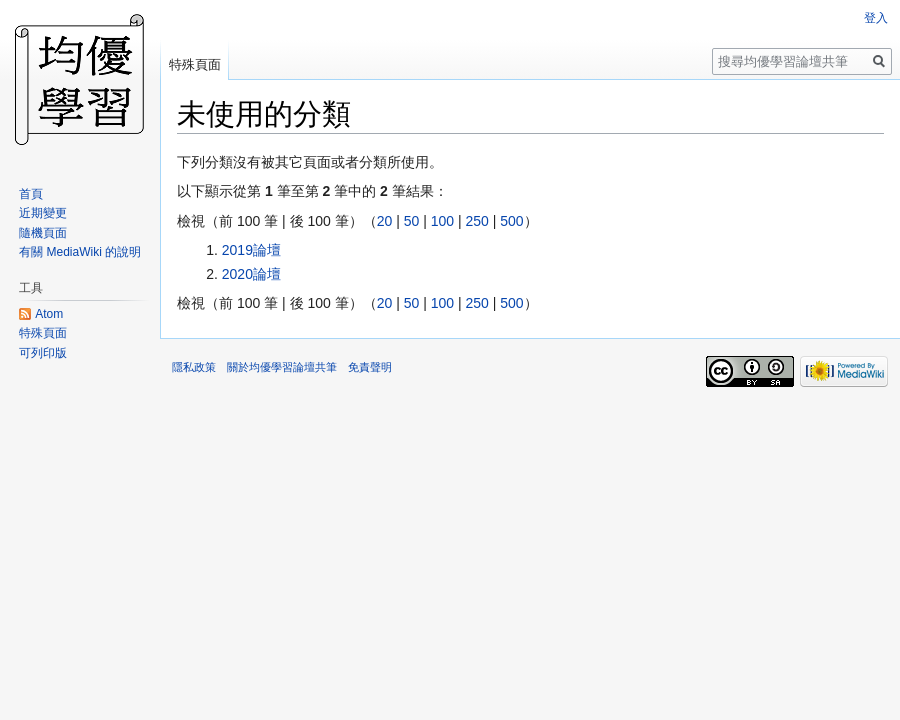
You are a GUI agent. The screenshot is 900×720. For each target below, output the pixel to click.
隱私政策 (194, 367)
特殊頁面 (195, 64)
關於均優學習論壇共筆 (282, 367)
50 (412, 221)
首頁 (31, 194)
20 (385, 221)
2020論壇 (251, 274)
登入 (876, 18)
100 (442, 221)
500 (511, 221)
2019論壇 (251, 250)
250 (476, 221)
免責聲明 (370, 367)
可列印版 (43, 353)
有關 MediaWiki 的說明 (80, 252)
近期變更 (43, 213)
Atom (49, 314)
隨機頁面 (43, 233)
